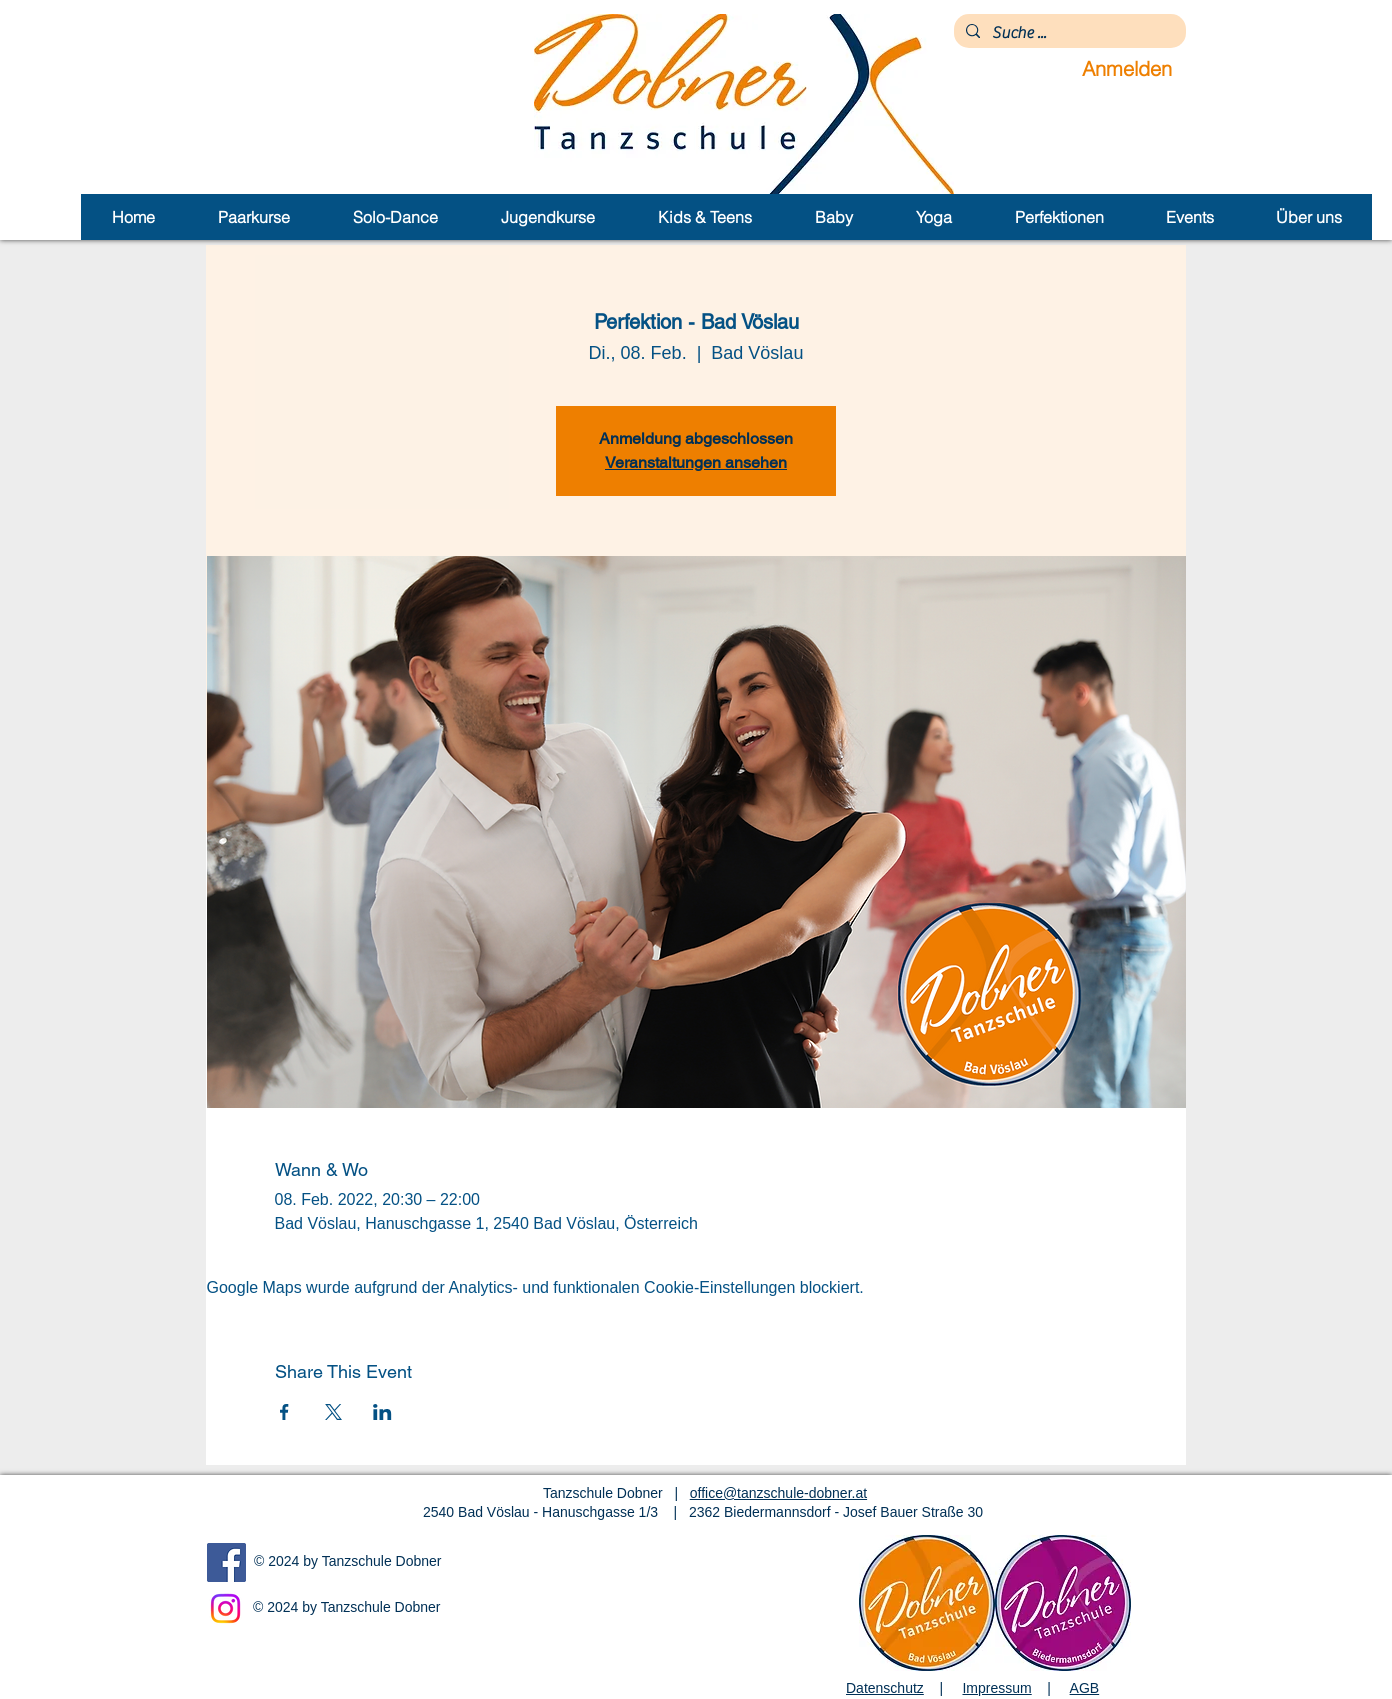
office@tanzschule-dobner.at (778, 1493)
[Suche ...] (1068, 33)
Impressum (996, 1688)
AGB (1085, 1688)
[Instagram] (225, 1608)
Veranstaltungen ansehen (696, 462)
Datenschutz (885, 1688)
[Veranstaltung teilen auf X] (333, 1412)
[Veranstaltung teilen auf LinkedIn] (382, 1412)
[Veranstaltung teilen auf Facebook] (284, 1412)
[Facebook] (226, 1562)
